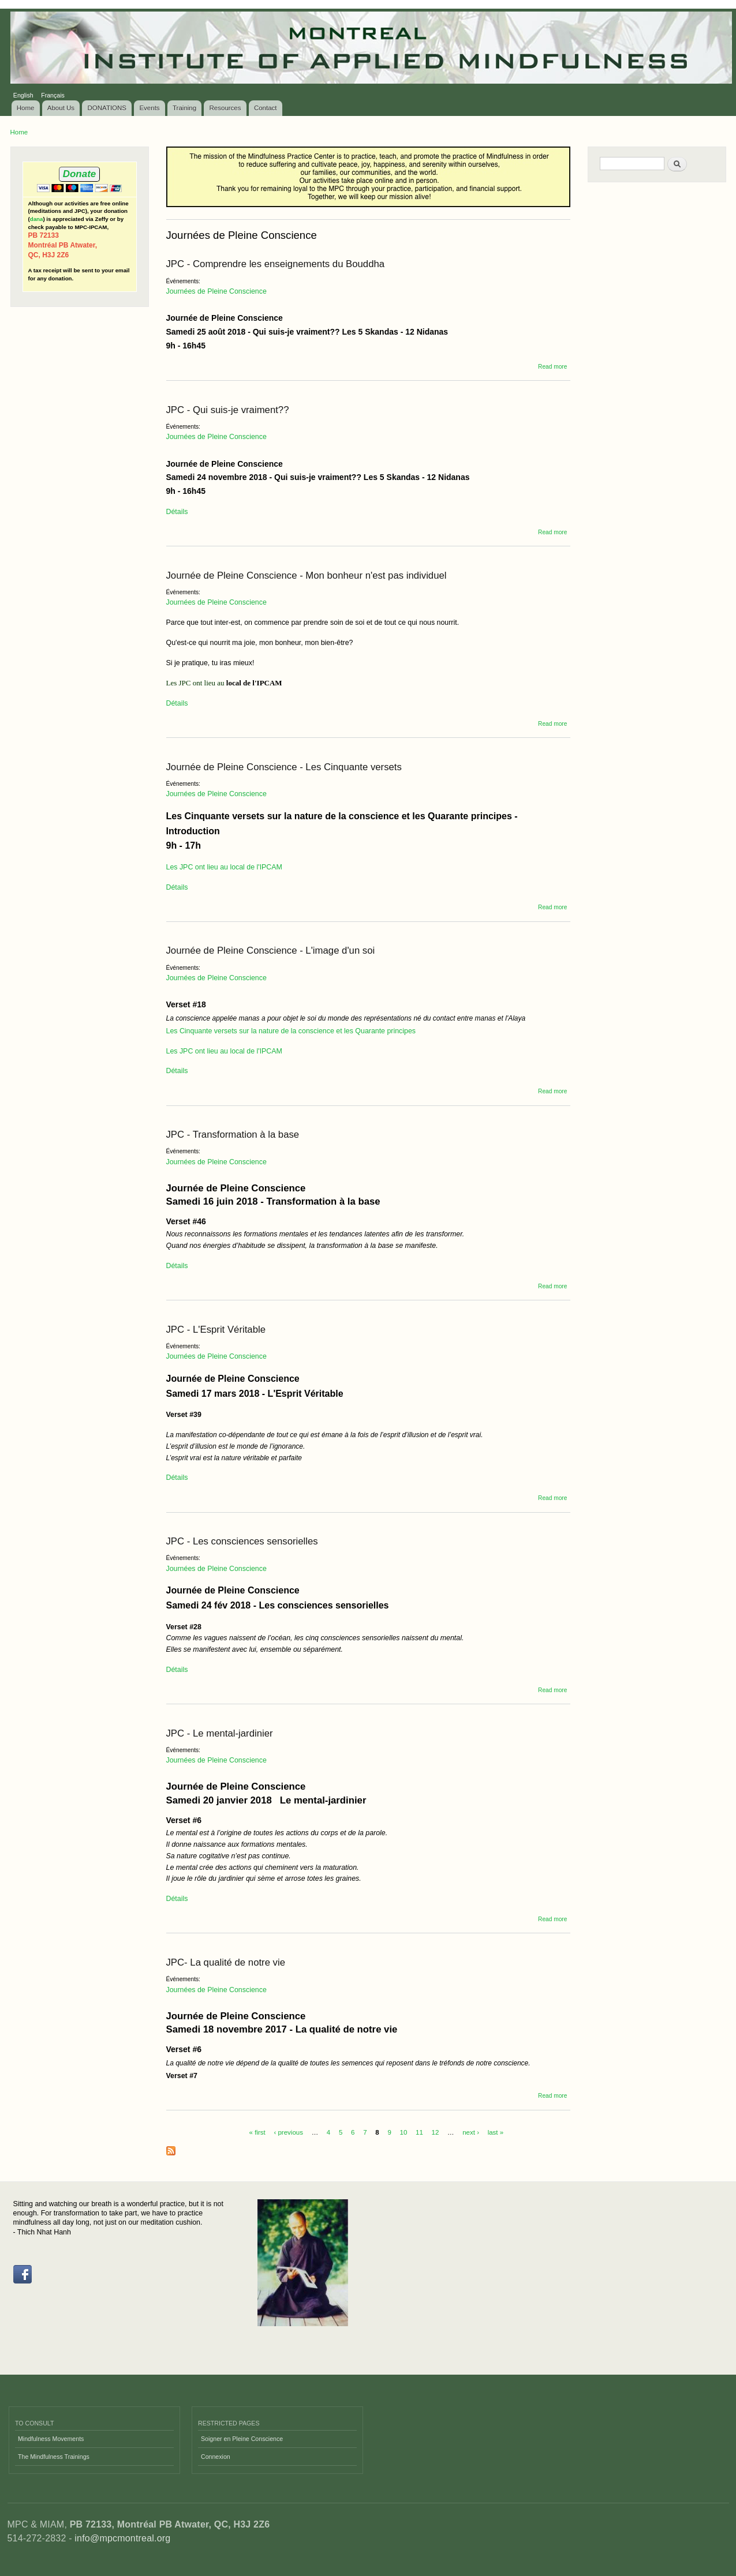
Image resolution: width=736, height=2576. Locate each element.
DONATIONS (107, 107)
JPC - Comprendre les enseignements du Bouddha (275, 263)
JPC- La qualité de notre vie (226, 1962)
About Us (60, 107)
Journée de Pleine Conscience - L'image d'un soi (270, 950)
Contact (265, 107)
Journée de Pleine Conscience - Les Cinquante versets (284, 767)
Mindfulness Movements (51, 2438)
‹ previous (288, 2132)
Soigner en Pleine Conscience (242, 2438)
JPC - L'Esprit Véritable (216, 1329)
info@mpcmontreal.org (122, 2538)
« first (257, 2132)
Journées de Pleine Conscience (216, 291)
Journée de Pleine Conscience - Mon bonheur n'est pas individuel (306, 575)
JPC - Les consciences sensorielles (242, 1541)
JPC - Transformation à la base (233, 1134)
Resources (225, 107)
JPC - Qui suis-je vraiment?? (227, 409)
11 (419, 2132)
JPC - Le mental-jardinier (219, 1733)
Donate (79, 173)
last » (496, 2132)
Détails (177, 512)
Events (149, 107)
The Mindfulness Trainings (53, 2456)
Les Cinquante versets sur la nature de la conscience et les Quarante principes (291, 1031)
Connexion (215, 2456)
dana (36, 219)
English (23, 95)
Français (53, 95)
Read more (552, 366)
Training (184, 107)
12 (435, 2132)
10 (404, 2132)
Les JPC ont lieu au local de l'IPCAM (224, 867)
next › (470, 2132)
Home (26, 107)
